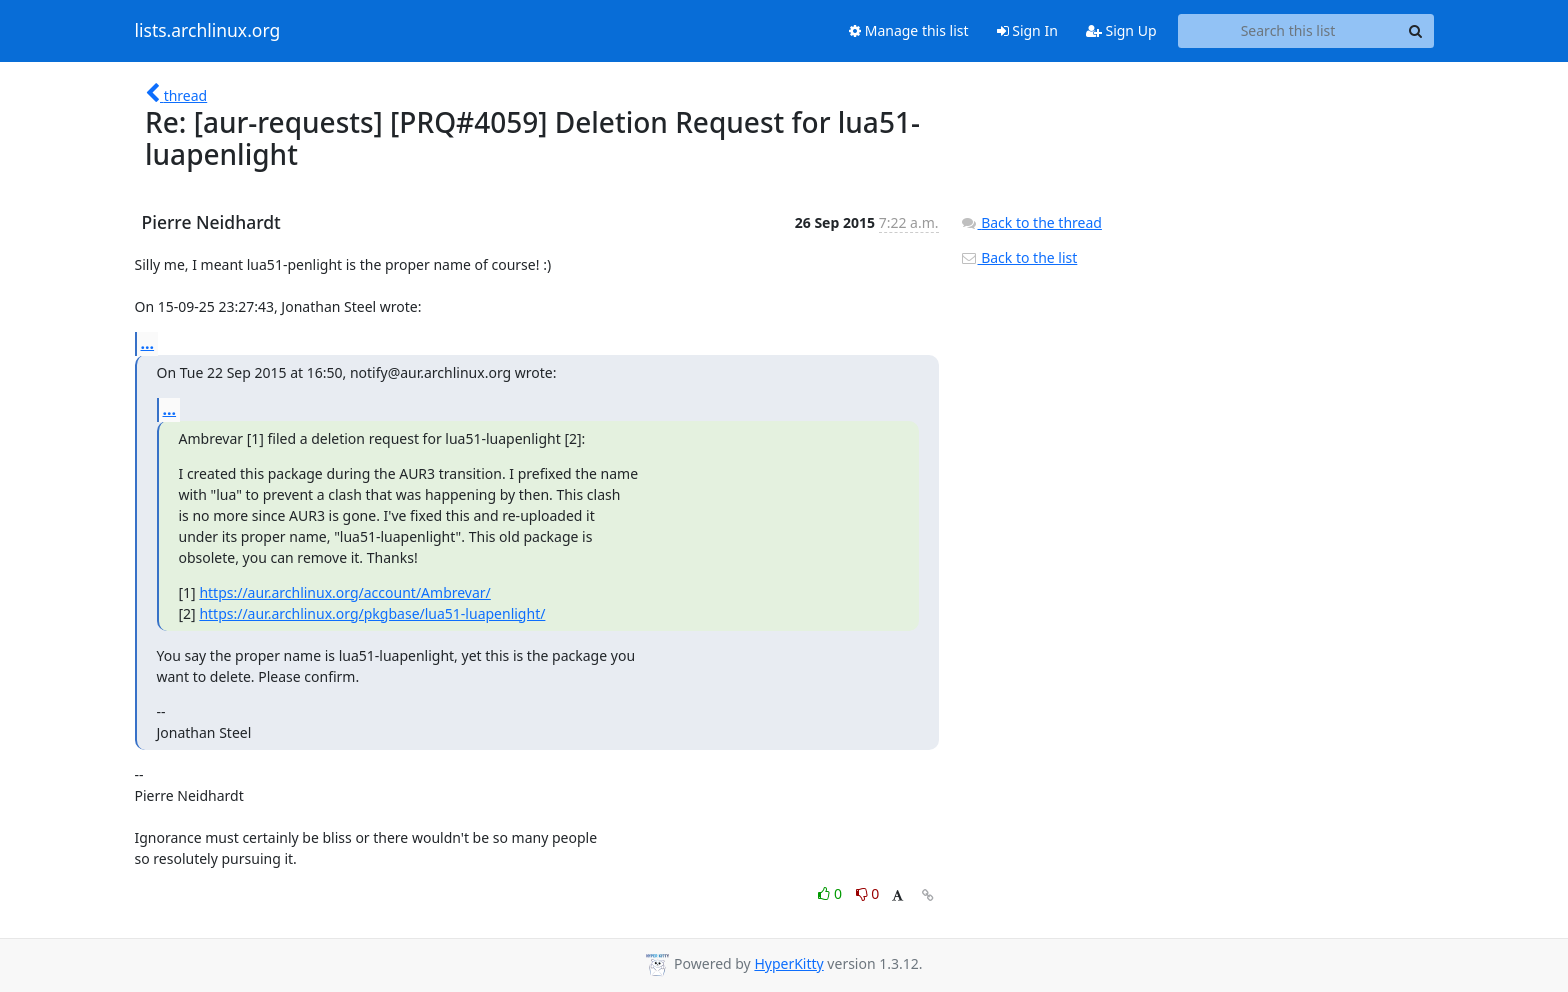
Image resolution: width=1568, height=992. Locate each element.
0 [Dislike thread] (868, 893)
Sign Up (1121, 30)
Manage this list (909, 30)
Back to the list (1019, 257)
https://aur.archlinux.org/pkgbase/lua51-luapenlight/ (372, 613)
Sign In (1027, 30)
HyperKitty (788, 963)
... (148, 343)
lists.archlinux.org (208, 31)
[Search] (1416, 31)
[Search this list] (1288, 31)
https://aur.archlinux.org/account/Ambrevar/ (344, 592)
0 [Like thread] (831, 893)
